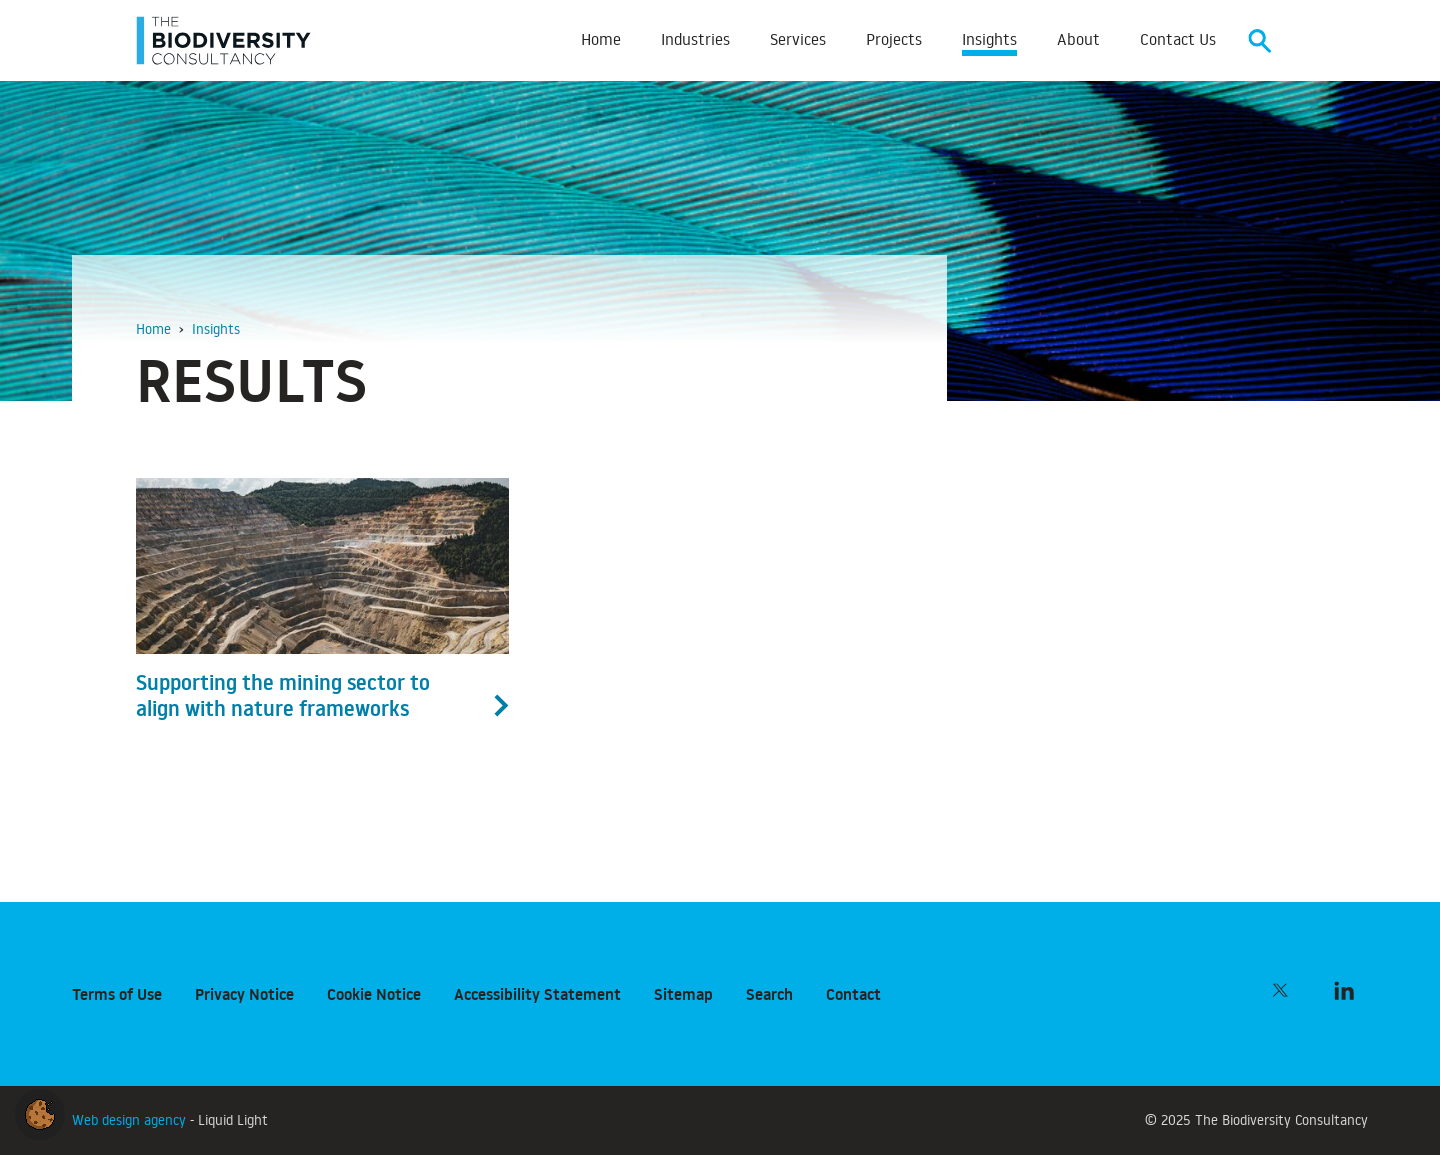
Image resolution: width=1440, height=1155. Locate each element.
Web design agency (131, 1119)
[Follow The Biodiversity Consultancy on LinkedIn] (1344, 990)
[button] (40, 1111)
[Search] (1260, 40)
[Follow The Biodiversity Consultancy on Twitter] (1280, 990)
